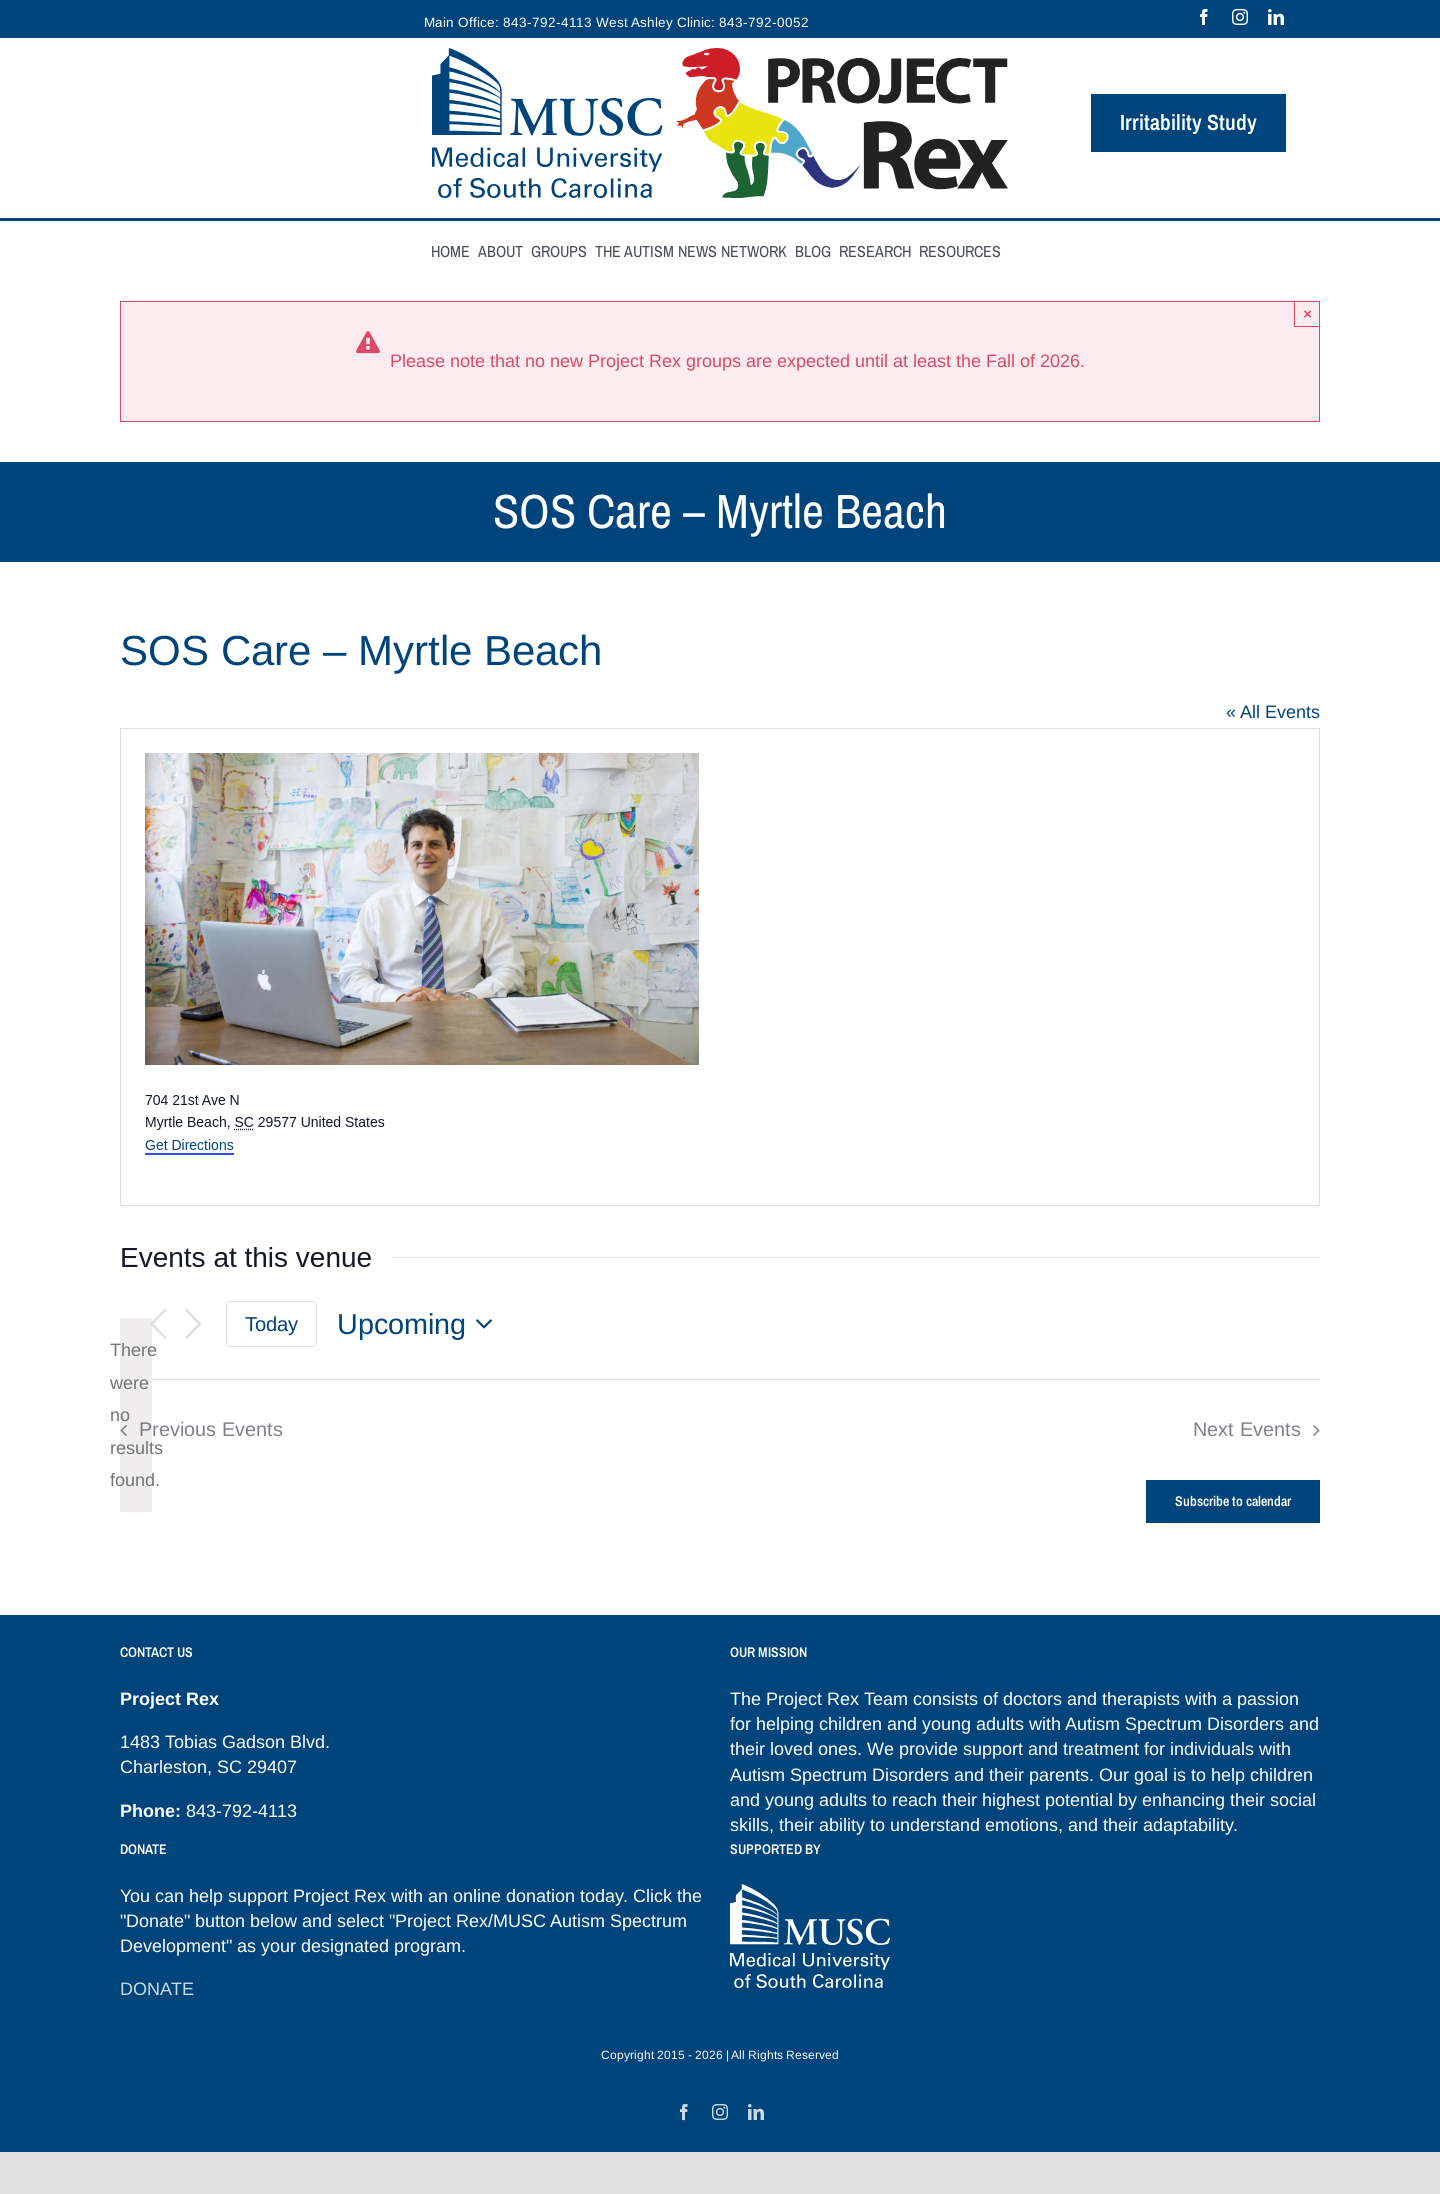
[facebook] (1204, 17)
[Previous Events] (158, 1324)
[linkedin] (1276, 17)
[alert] (136, 1415)
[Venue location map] (1018, 967)
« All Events (1273, 712)
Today (271, 1324)
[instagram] (1240, 17)
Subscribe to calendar (1233, 1501)
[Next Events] (194, 1324)
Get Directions (189, 1145)
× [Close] (1307, 313)
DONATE (157, 1989)
